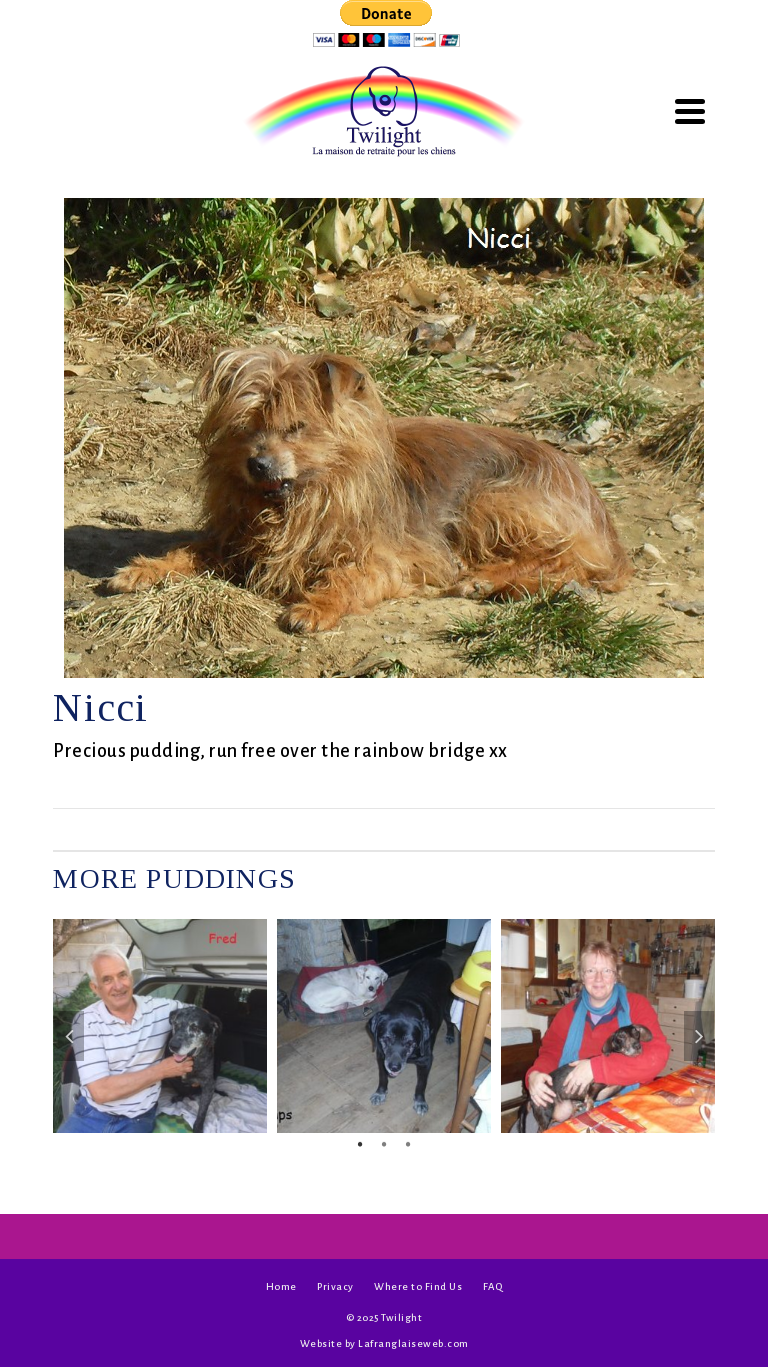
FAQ (493, 1286)
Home (281, 1286)
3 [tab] (408, 1143)
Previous (69, 1036)
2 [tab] (384, 1143)
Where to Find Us (418, 1286)
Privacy (335, 1286)
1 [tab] (360, 1143)
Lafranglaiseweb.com (413, 1343)
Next (699, 1036)
